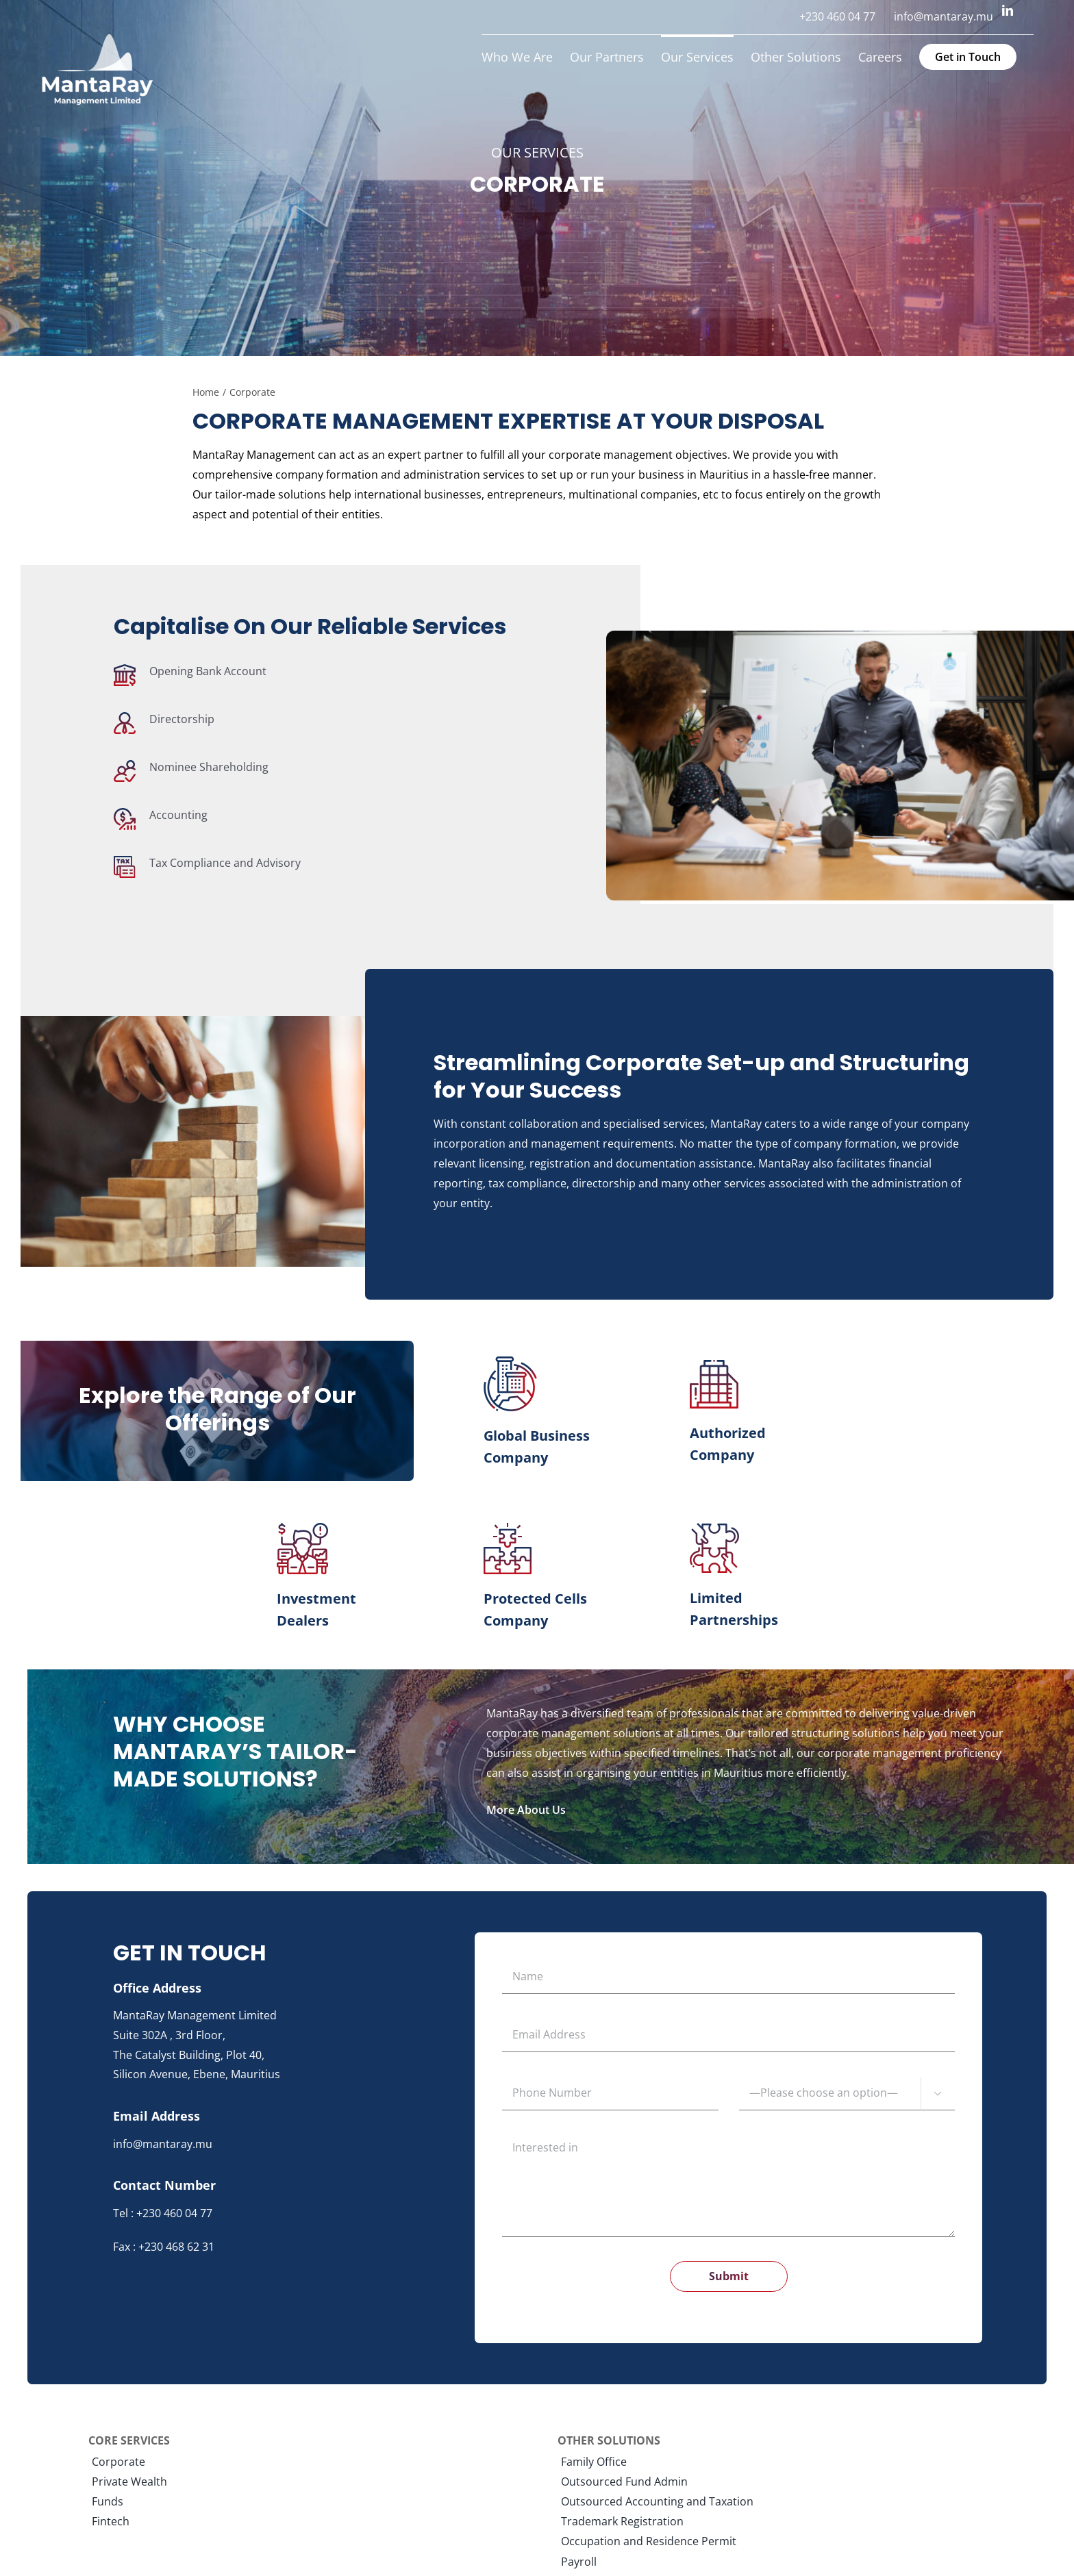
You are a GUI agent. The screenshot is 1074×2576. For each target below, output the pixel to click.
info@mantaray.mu (162, 2143)
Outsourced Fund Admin (624, 2481)
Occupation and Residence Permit (648, 2541)
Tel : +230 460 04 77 (162, 2213)
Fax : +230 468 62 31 (163, 2246)
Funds (107, 2501)
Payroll (579, 2561)
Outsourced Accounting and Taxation (657, 2501)
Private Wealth (129, 2481)
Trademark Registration (622, 2521)
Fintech (110, 2521)
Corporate (118, 2461)
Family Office (594, 2461)
